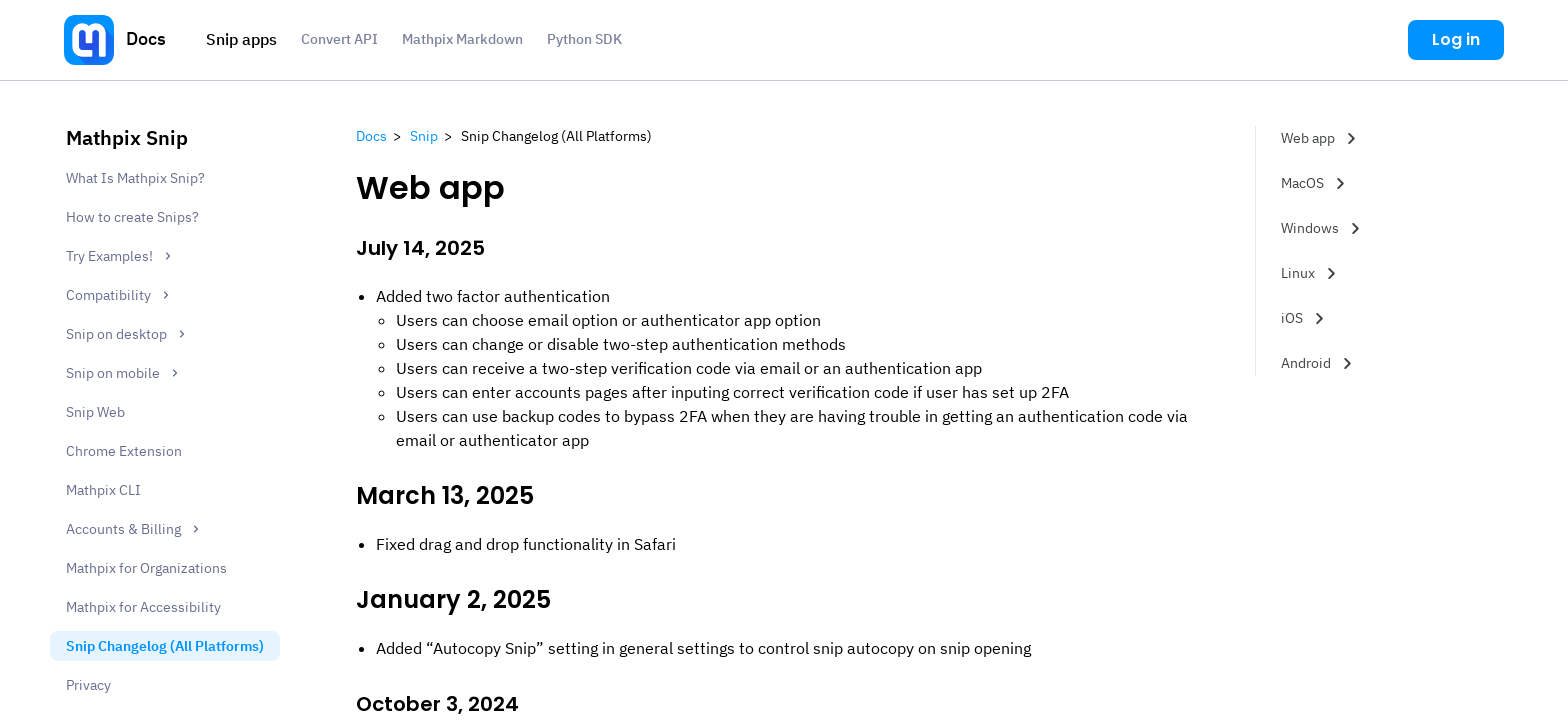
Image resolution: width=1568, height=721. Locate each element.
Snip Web (95, 412)
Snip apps (241, 39)
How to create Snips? (132, 217)
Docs (146, 38)
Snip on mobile (124, 374)
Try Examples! (121, 257)
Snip (424, 136)
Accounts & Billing (135, 530)
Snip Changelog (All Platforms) (165, 646)
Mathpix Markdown (462, 39)
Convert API (339, 39)
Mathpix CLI (103, 490)
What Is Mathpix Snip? (135, 178)
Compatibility (120, 296)
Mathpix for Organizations (146, 568)
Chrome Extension (124, 451)
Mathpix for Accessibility (143, 607)
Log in (1456, 39)
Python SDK (584, 39)
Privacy (88, 685)
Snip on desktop (128, 335)
